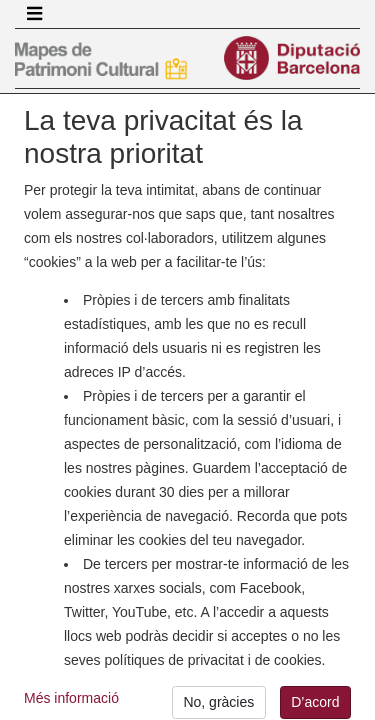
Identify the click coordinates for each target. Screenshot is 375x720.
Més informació (71, 704)
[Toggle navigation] (34, 14)
